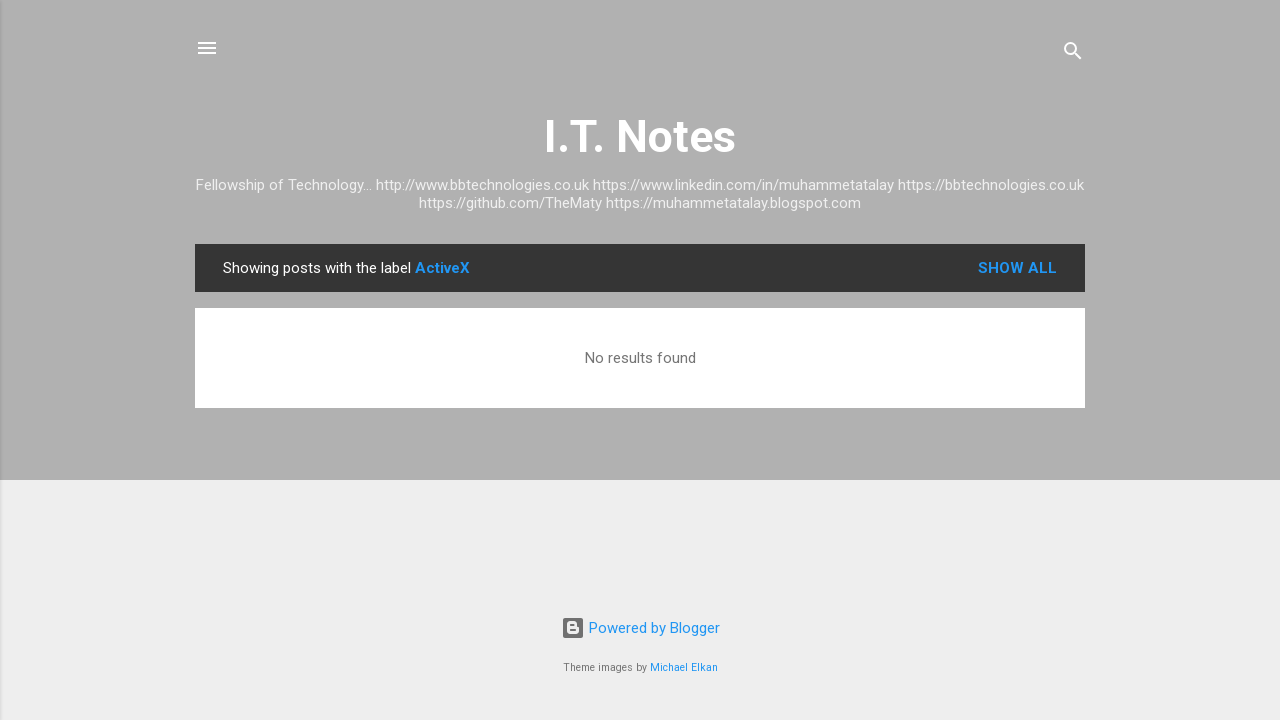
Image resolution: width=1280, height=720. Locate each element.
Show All (1017, 268)
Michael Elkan (684, 667)
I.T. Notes (640, 136)
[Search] (1073, 54)
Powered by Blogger (640, 628)
